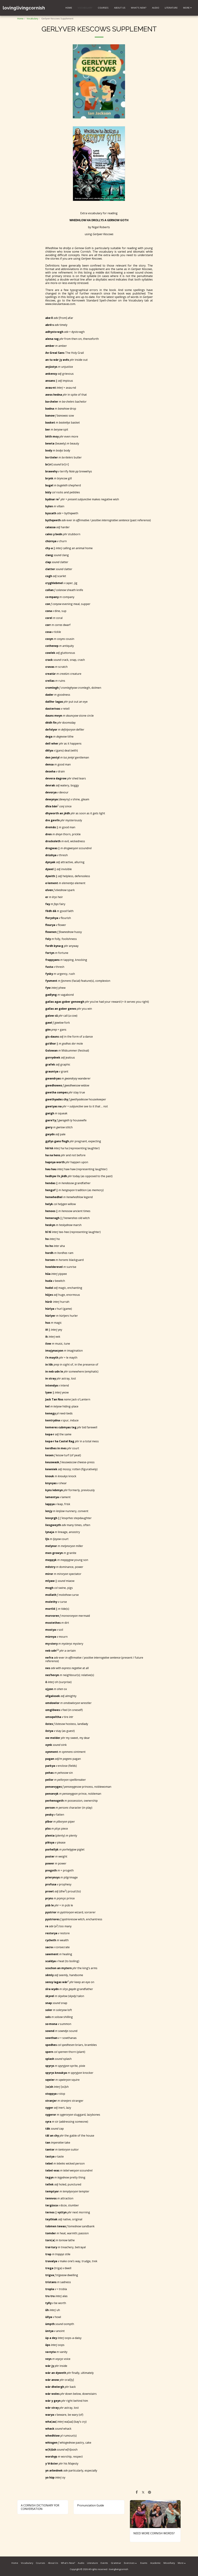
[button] (131, 2563)
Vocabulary (32, 18)
